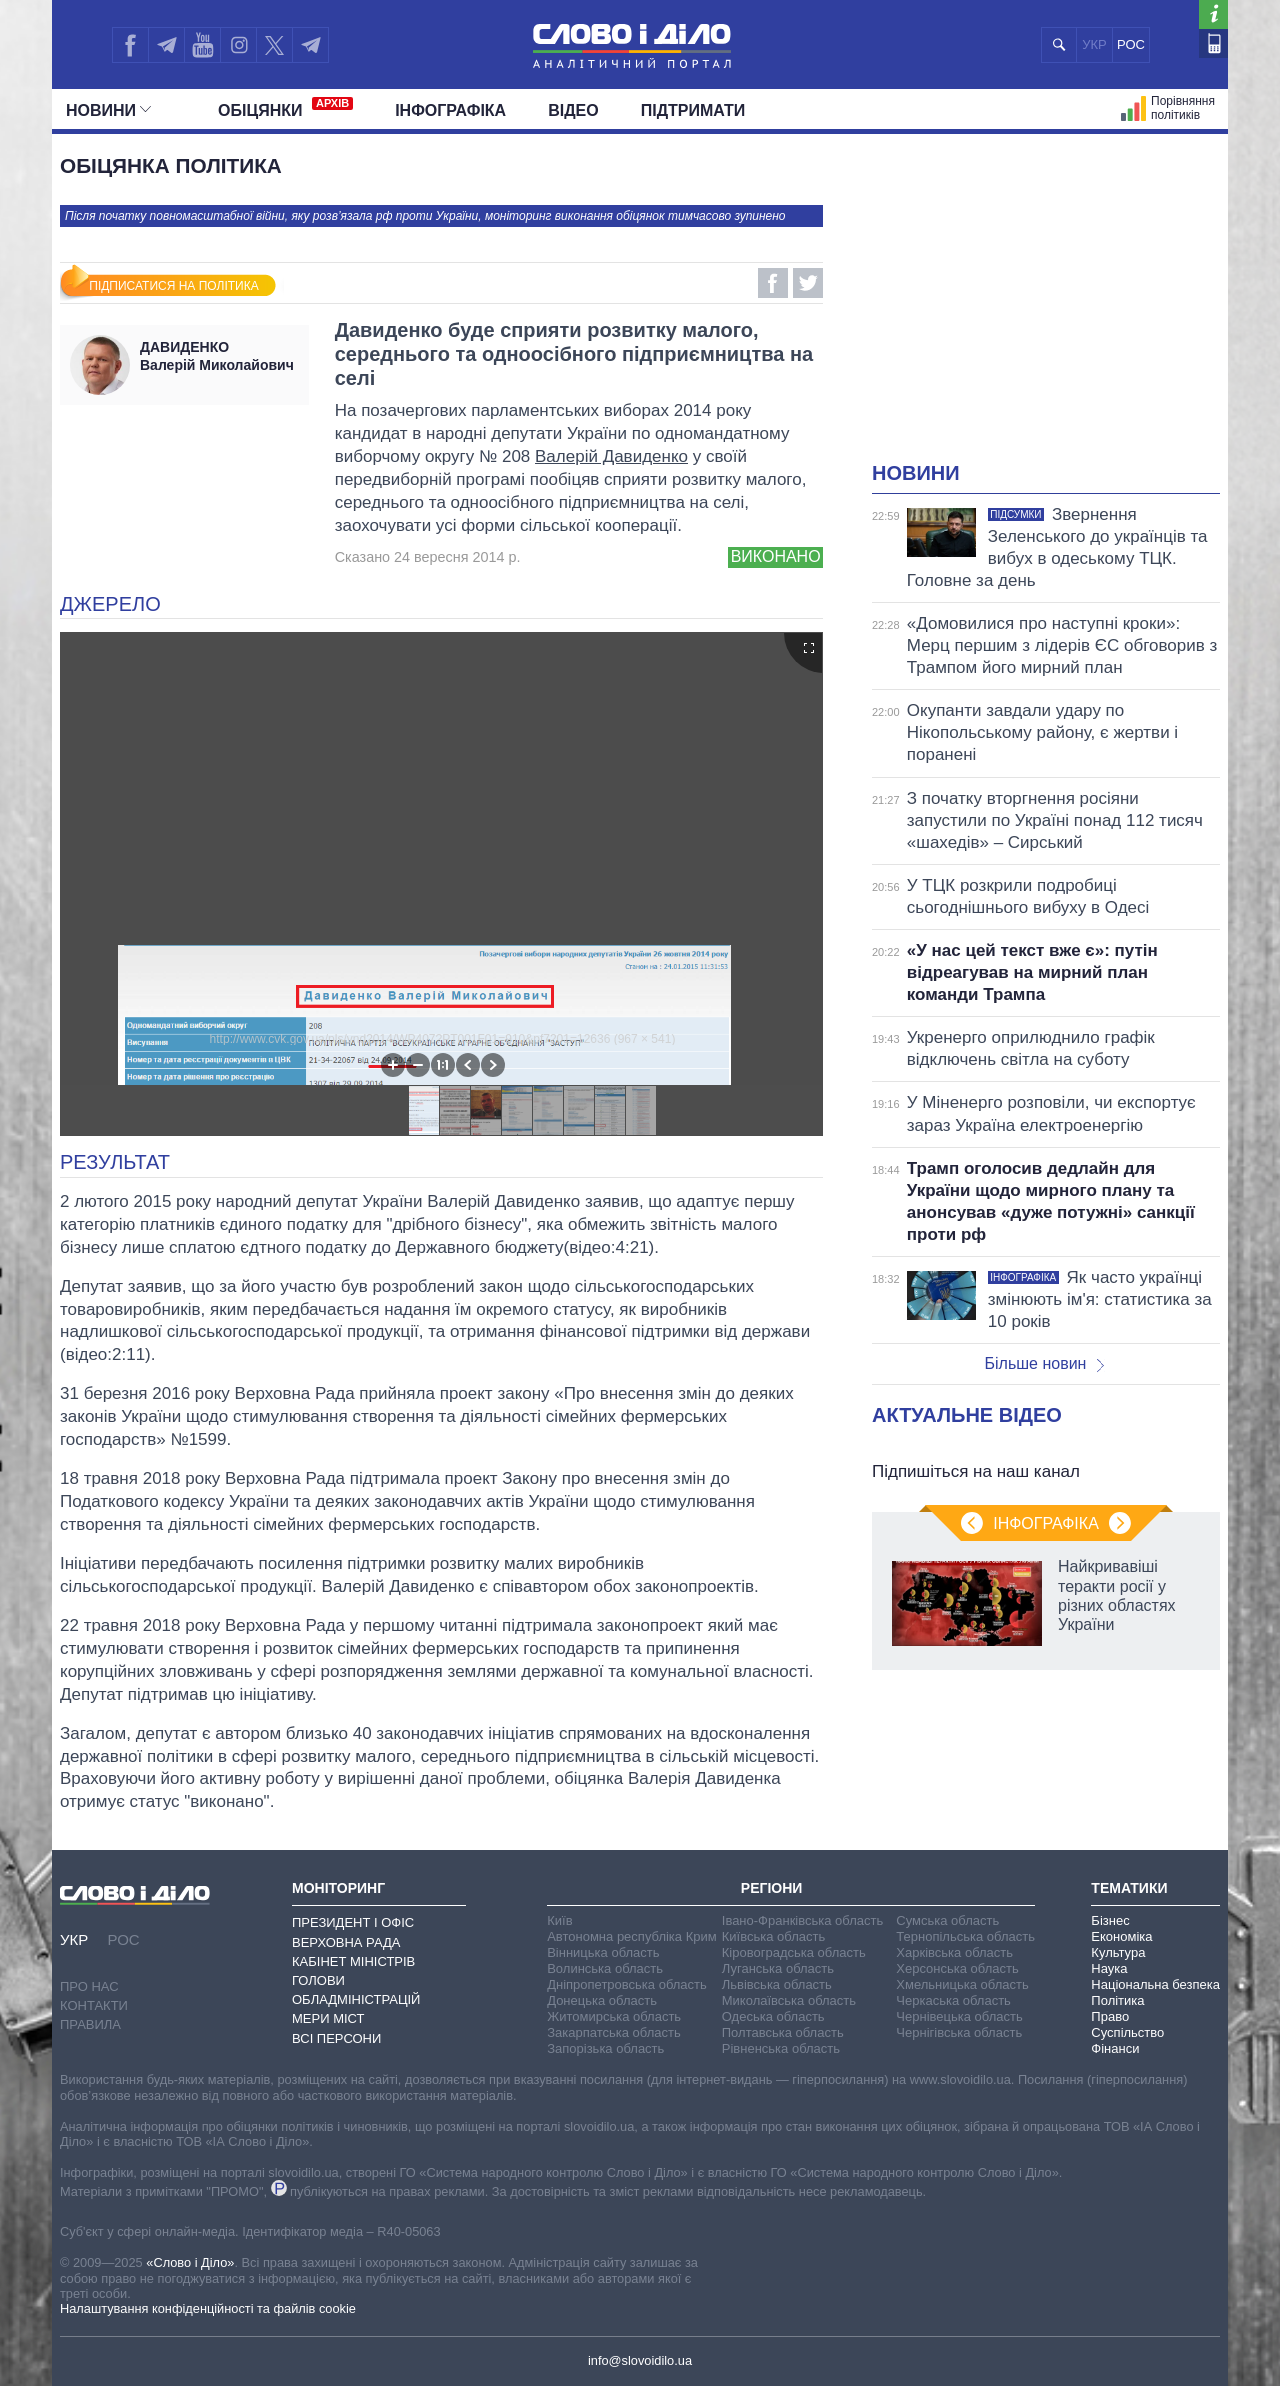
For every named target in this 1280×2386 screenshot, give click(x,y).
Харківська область (954, 1952)
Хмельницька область (962, 1984)
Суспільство (1127, 2032)
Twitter (808, 283)
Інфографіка (450, 110)
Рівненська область (781, 2048)
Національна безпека (1155, 1984)
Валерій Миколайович (219, 356)
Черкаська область (953, 2000)
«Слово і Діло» (190, 2262)
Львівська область (777, 1984)
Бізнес (1110, 1920)
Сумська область (947, 1920)
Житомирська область (614, 2016)
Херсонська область (957, 1968)
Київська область (773, 1936)
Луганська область (778, 1968)
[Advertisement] (1046, 310)
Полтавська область (783, 2032)
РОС (1131, 44)
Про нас (89, 1986)
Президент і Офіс (353, 1922)
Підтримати (693, 110)
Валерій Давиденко (611, 456)
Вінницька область (603, 1952)
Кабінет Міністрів (353, 1961)
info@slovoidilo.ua (640, 2360)
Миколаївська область (789, 2000)
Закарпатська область (614, 2032)
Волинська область (605, 1968)
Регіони (772, 1888)
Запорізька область (605, 2048)
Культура (1118, 1952)
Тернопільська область (965, 1936)
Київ (559, 1920)
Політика (1117, 2000)
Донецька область (602, 2000)
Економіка (1121, 1936)
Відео (573, 110)
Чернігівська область (959, 2032)
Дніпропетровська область (627, 1984)
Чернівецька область (959, 2016)
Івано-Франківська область (802, 1920)
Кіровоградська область (794, 1952)
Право (1110, 2016)
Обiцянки (285, 108)
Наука (1109, 1968)
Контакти (94, 2005)
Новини (108, 110)
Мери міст (328, 2018)
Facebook (773, 283)
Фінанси (1115, 2048)
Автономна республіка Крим (632, 1936)
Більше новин (1044, 1363)
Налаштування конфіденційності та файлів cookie (208, 2308)
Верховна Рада (346, 1942)
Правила (90, 2024)
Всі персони (336, 2038)
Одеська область (773, 2016)
